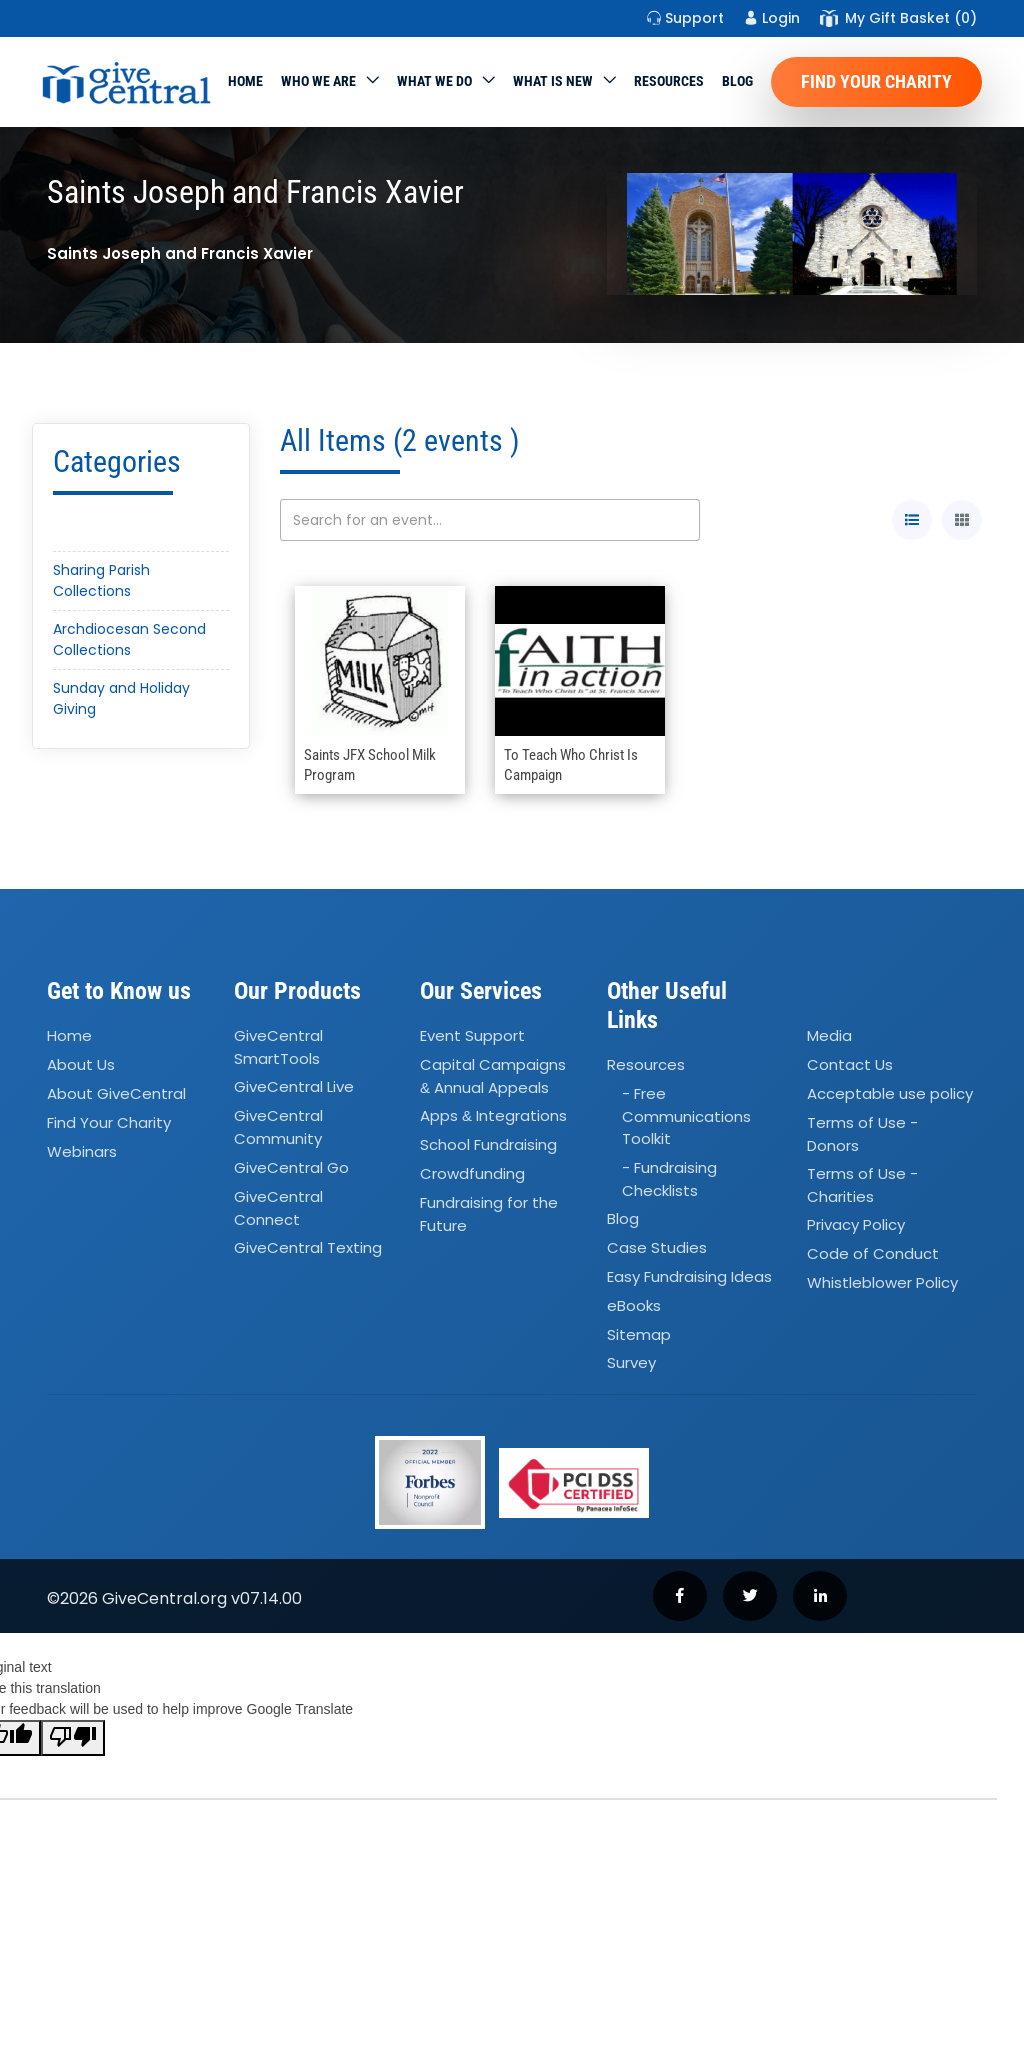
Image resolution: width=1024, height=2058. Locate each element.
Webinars (82, 1151)
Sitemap (639, 1334)
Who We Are (318, 81)
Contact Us (850, 1064)
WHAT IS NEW (553, 81)
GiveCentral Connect (278, 1208)
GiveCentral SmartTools (278, 1047)
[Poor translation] (73, 1738)
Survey (631, 1363)
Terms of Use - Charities (862, 1185)
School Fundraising (488, 1144)
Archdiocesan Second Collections (129, 639)
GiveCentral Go (291, 1167)
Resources (669, 81)
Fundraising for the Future (489, 1214)
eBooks (634, 1305)
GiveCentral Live (294, 1087)
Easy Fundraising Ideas (689, 1276)
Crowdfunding (472, 1173)
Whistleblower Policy (882, 1282)
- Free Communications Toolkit (686, 1116)
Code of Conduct (873, 1254)
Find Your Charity (876, 81)
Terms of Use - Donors (862, 1134)
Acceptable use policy (890, 1093)
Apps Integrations (493, 1116)
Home (245, 81)
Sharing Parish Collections (101, 580)
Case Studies (657, 1247)
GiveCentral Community (278, 1128)
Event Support (472, 1035)
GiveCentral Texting (308, 1247)
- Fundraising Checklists (669, 1179)
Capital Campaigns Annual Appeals (493, 1076)
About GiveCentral (116, 1093)
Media (829, 1035)
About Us (81, 1064)
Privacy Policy (856, 1225)
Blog (737, 81)
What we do (434, 81)
